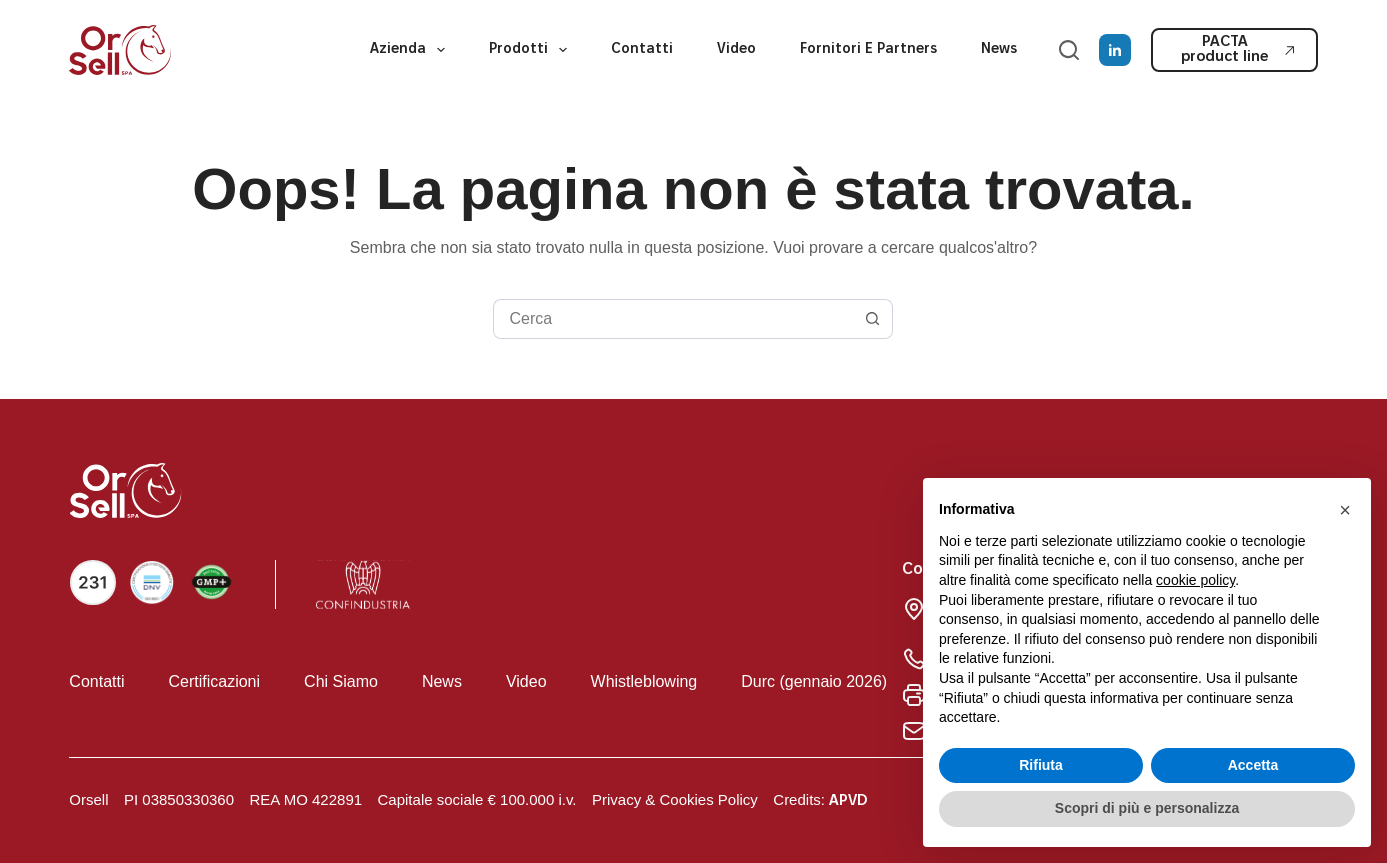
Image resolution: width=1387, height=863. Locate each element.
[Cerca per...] (673, 319)
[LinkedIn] (1115, 50)
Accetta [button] (1253, 765)
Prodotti (532, 50)
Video (736, 49)
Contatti (642, 49)
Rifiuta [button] (1041, 765)
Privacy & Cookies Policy (675, 799)
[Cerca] (1069, 50)
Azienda (411, 50)
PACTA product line (1238, 49)
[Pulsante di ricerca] (873, 319)
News (999, 49)
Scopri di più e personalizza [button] (1147, 808)
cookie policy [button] (1195, 580)
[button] (1345, 510)
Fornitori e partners (868, 49)
